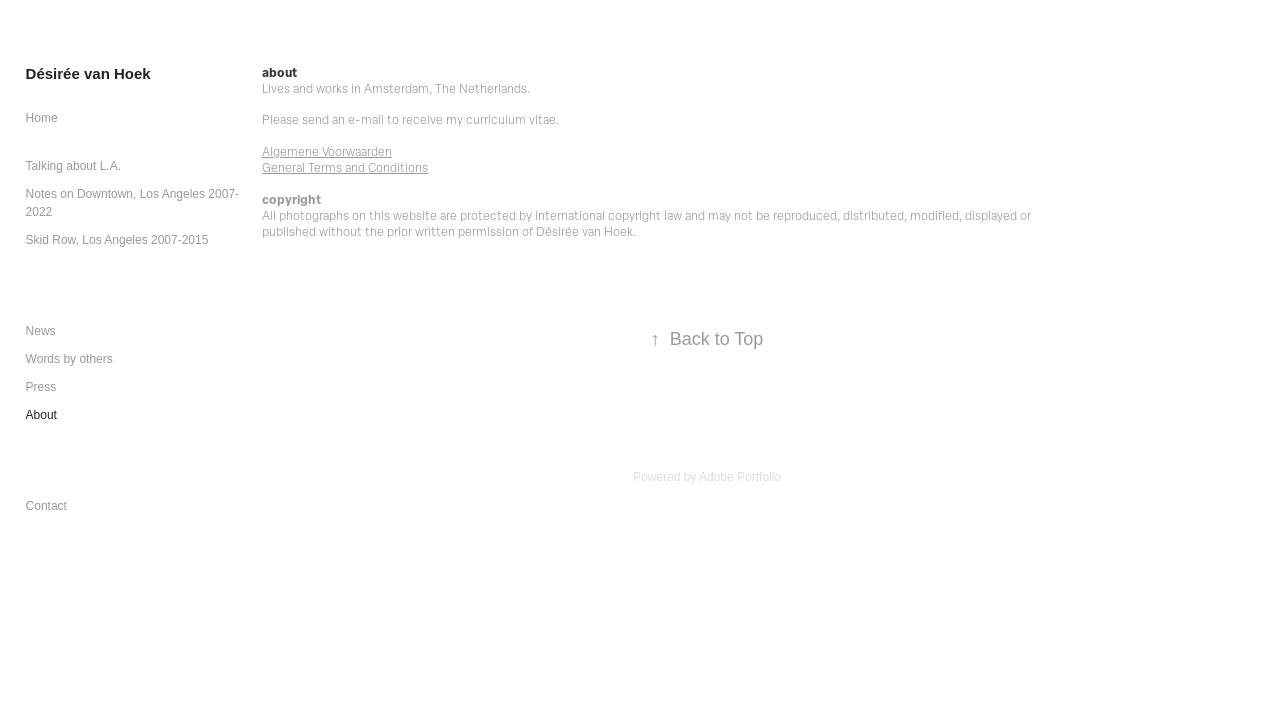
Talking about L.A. (73, 166)
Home (42, 118)
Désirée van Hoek (88, 73)
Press (41, 387)
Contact (46, 506)
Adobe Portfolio (740, 477)
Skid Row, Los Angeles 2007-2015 (117, 240)
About (41, 415)
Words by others (69, 359)
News (41, 331)
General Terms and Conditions (345, 167)
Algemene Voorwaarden (327, 151)
